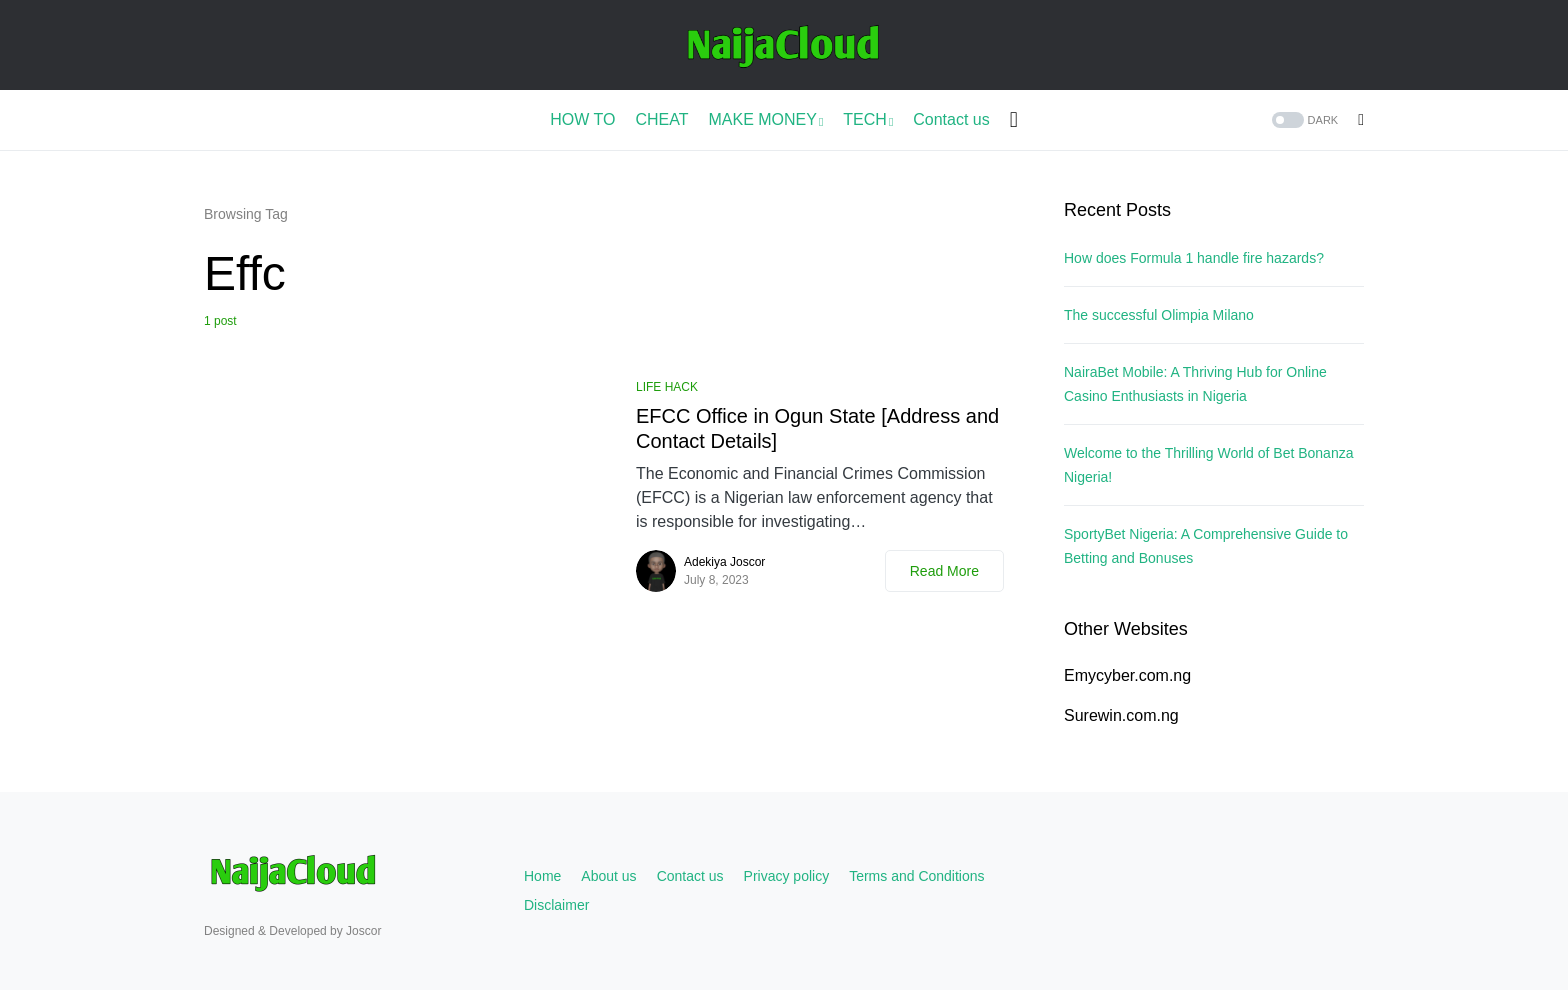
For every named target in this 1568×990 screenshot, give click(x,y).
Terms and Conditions (916, 876)
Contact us (690, 876)
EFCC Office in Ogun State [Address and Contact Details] (817, 428)
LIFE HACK (667, 387)
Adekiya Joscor (724, 562)
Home (542, 876)
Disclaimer (556, 905)
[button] (1303, 120)
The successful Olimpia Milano (1159, 315)
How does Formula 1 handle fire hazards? (1194, 258)
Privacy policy (787, 876)
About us (608, 876)
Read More (944, 571)
